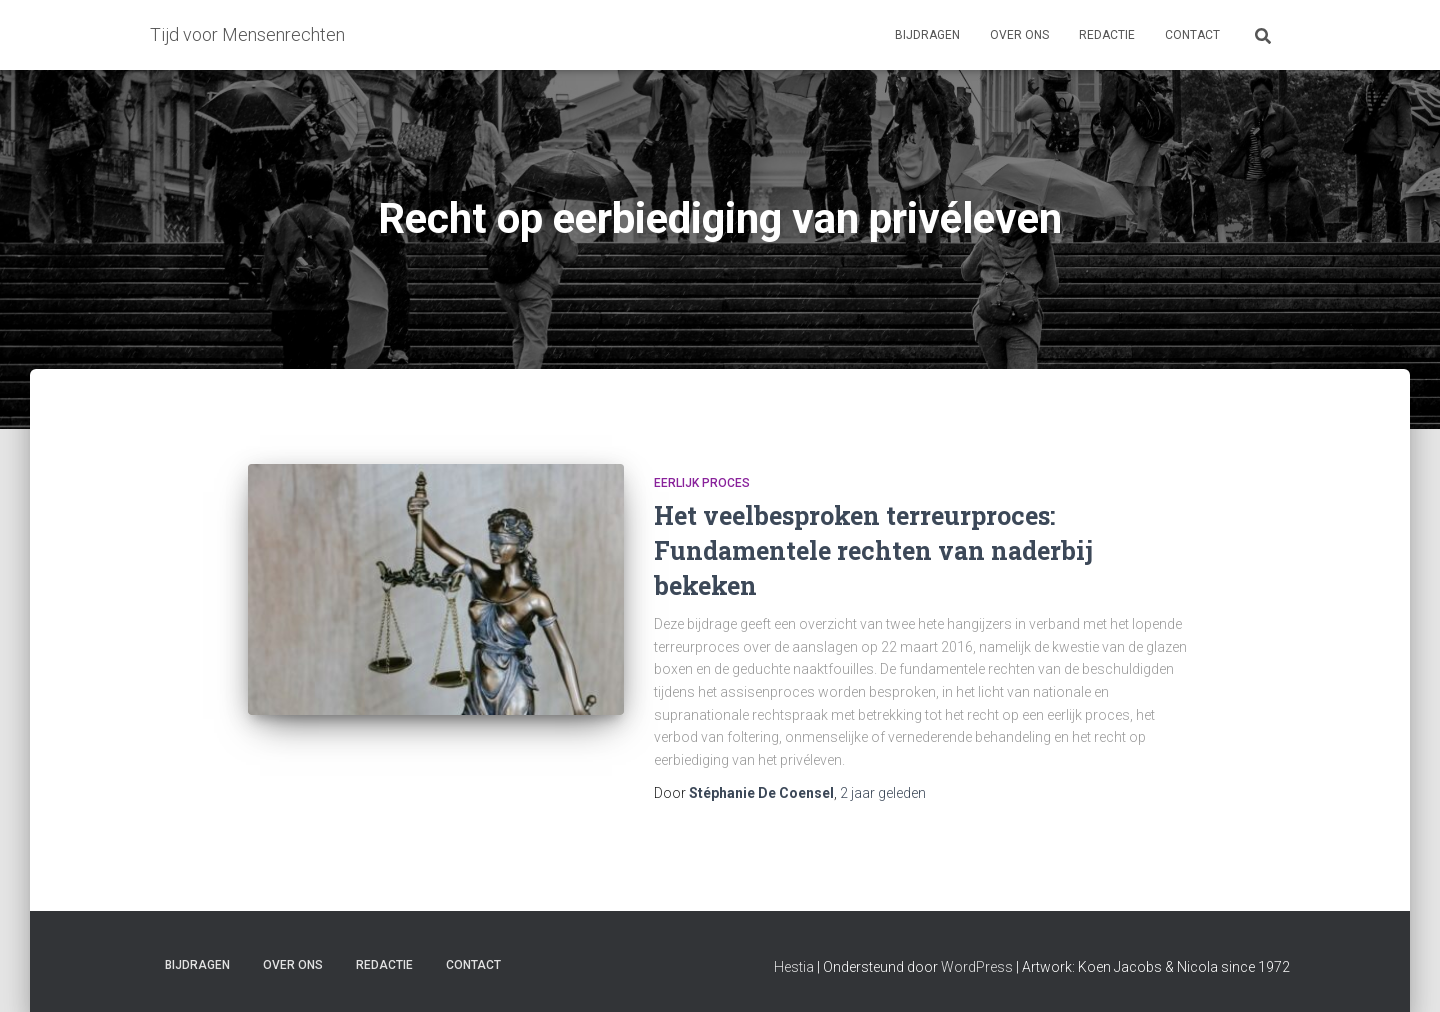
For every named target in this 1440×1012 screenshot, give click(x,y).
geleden (883, 793)
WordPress (977, 967)
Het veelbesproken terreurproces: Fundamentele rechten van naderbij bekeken (873, 550)
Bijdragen (927, 35)
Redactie (1107, 35)
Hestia (794, 967)
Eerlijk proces (702, 483)
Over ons (1019, 35)
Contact (1192, 35)
